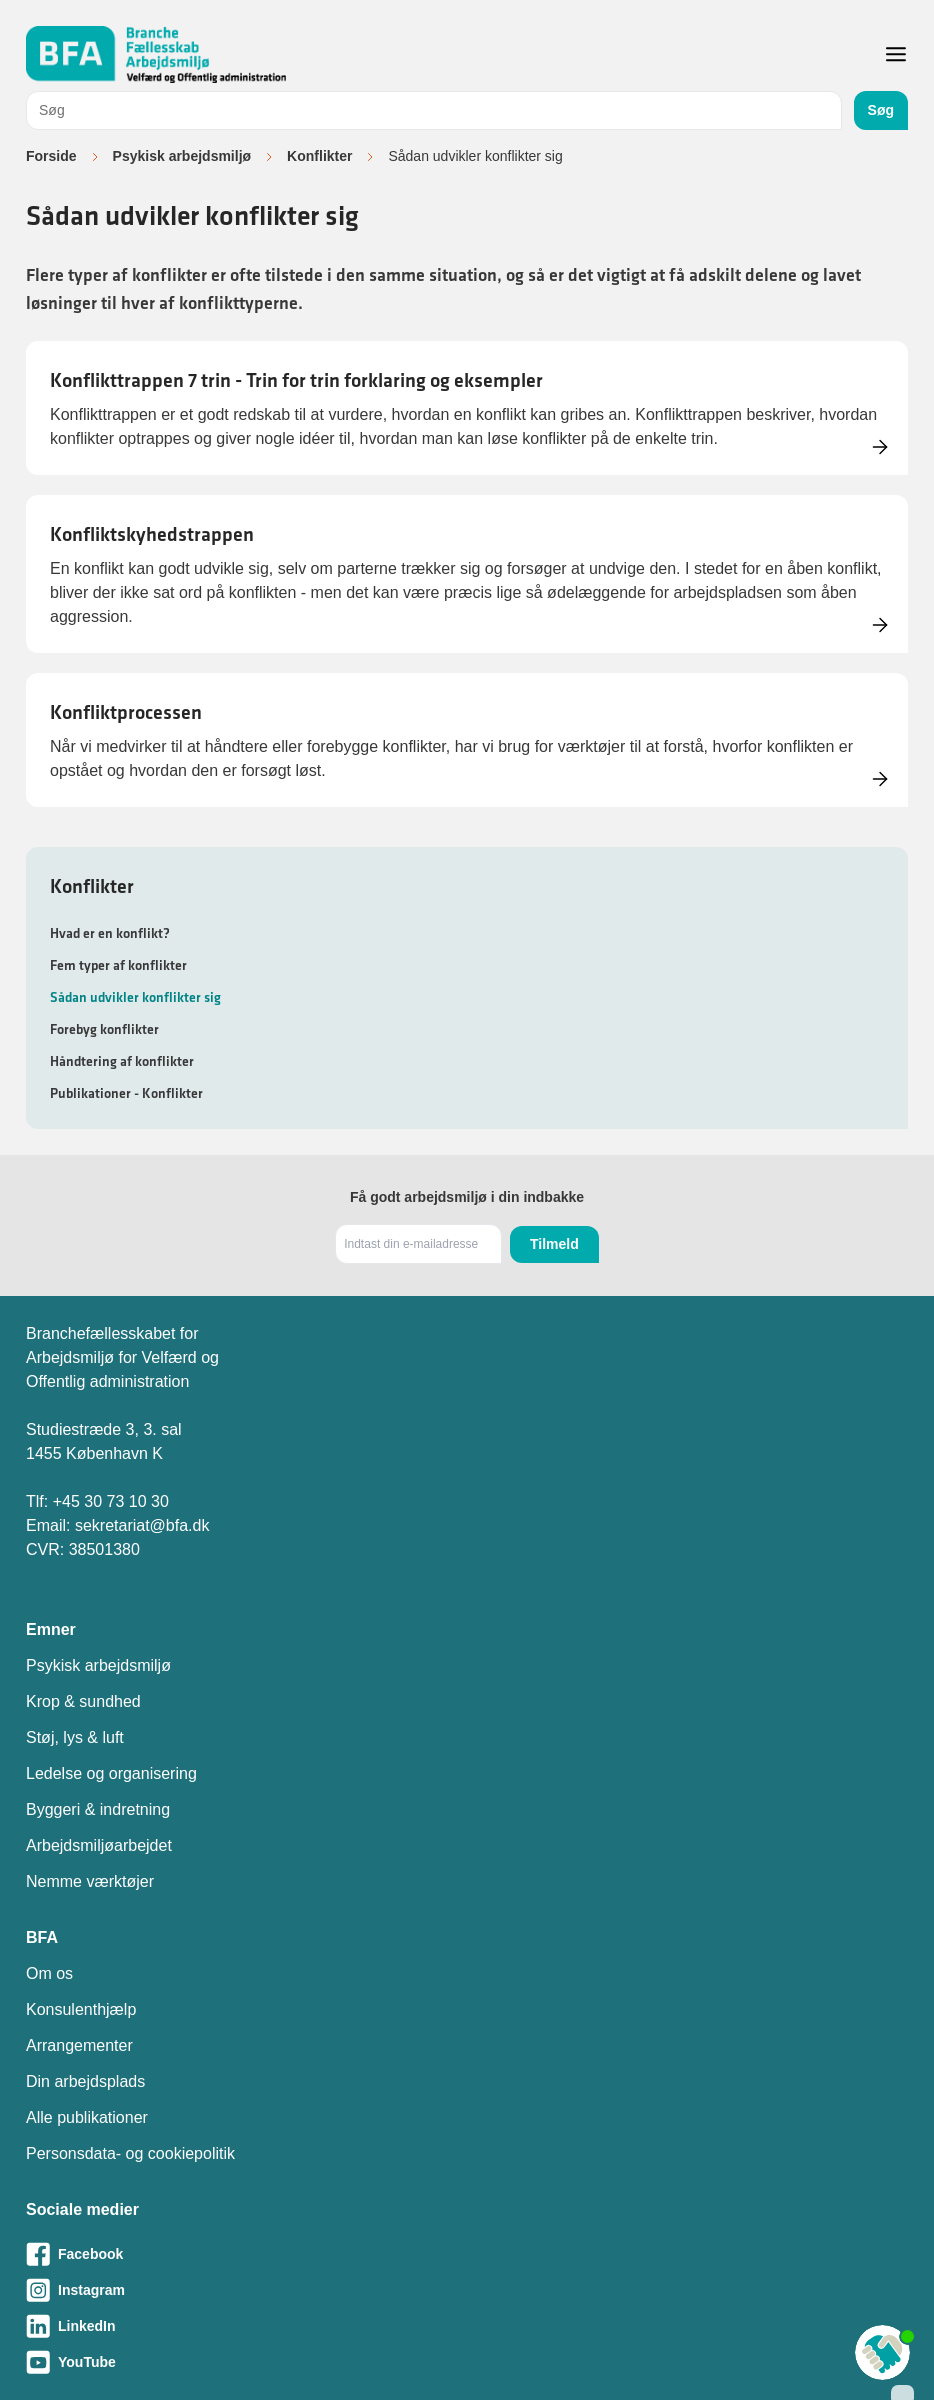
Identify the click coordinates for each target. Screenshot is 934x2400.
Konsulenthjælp (81, 2009)
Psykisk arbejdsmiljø (182, 156)
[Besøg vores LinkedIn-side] (467, 2326)
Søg (881, 110)
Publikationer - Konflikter (126, 1093)
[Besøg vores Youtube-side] (467, 2362)
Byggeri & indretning (98, 1809)
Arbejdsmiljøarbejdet (99, 1845)
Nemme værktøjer (90, 1881)
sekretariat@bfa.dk (142, 1525)
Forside (51, 156)
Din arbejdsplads (85, 2081)
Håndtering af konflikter (122, 1061)
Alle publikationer (87, 2117)
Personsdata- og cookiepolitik (130, 2153)
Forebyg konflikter (104, 1029)
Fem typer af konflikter (118, 965)
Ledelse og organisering (111, 1773)
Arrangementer (79, 2045)
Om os (49, 1973)
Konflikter (319, 156)
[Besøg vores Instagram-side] (467, 2290)
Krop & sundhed (83, 1701)
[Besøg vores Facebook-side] (467, 2254)
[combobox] (434, 110)
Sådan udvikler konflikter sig (135, 997)
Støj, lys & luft (75, 1737)
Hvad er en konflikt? (110, 933)
